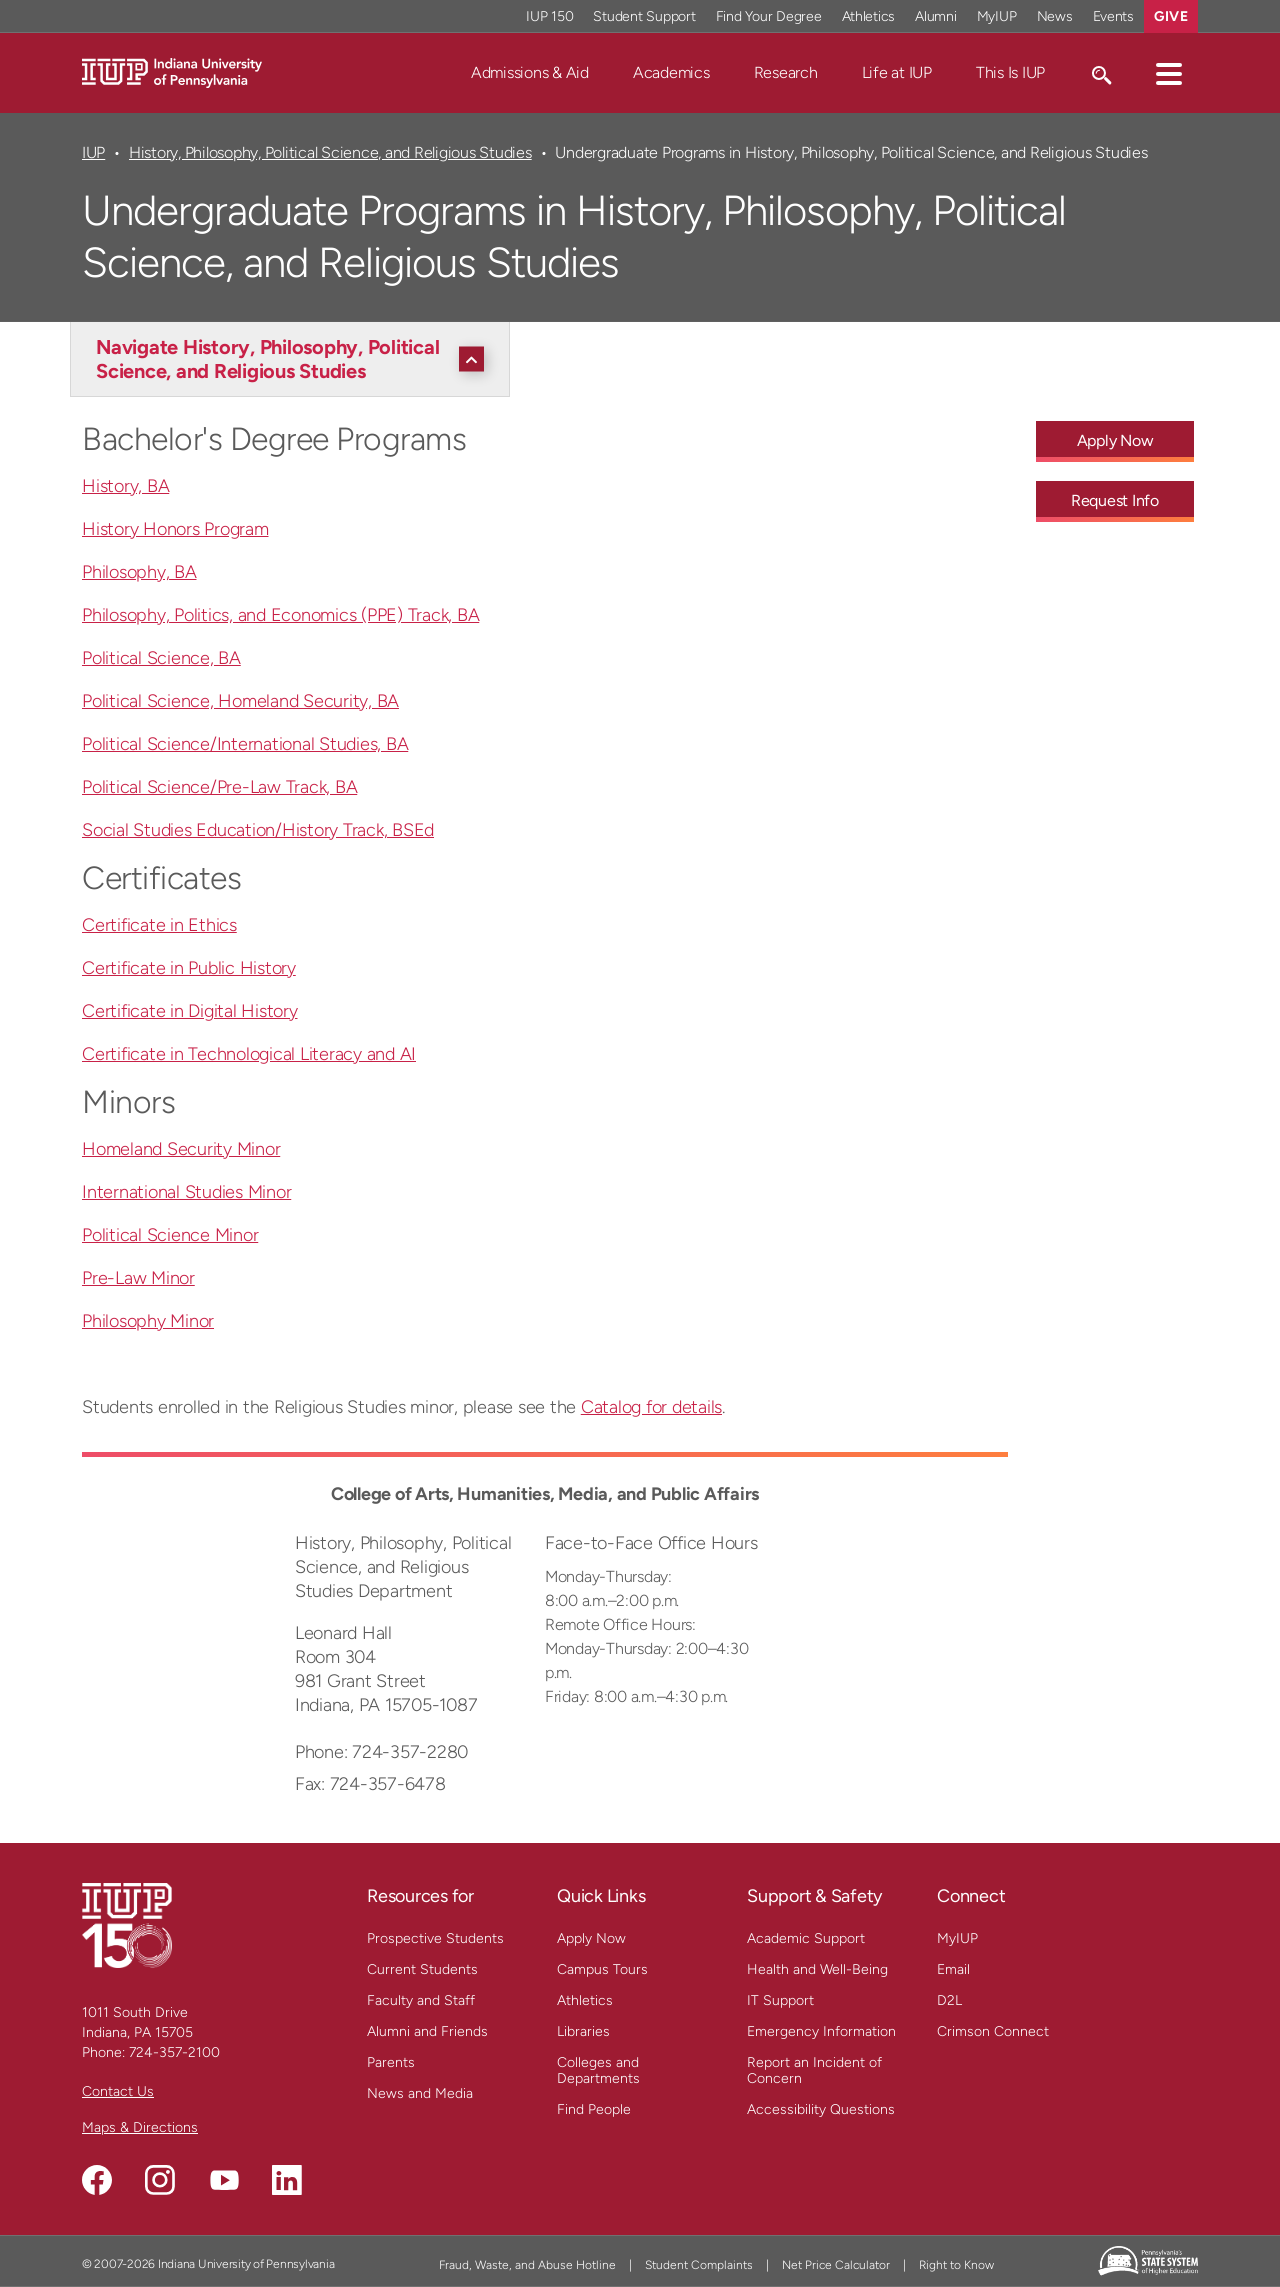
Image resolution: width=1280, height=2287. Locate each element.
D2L (949, 2000)
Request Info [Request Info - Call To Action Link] (1115, 500)
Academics (671, 72)
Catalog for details (651, 1407)
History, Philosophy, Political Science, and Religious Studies (330, 152)
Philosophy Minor (148, 1321)
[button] (1169, 73)
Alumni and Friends (427, 2031)
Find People (594, 2109)
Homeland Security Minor (181, 1149)
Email (953, 1969)
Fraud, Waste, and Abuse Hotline (527, 2265)
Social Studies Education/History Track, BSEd (258, 830)
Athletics (585, 2000)
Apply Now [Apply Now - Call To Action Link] (1115, 440)
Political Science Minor (170, 1235)
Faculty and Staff (421, 2000)
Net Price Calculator (836, 2265)
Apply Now (591, 1938)
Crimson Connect (993, 2031)
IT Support (780, 2000)
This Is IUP (1010, 72)
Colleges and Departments (598, 2070)
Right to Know (956, 2265)
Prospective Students (435, 1938)
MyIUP (957, 1938)
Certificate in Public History (189, 968)
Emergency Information (821, 2031)
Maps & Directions (140, 2127)
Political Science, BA (161, 658)
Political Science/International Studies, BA (245, 744)
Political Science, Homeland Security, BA (240, 701)
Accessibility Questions (821, 2109)
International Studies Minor (186, 1192)
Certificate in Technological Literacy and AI (249, 1054)
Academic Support (806, 1938)
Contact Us (118, 2091)
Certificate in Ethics (159, 925)
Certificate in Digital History (190, 1011)
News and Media (420, 2093)
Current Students (422, 1969)
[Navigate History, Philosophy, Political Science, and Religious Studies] (295, 359)
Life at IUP (897, 72)
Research (786, 72)
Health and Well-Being (817, 1969)
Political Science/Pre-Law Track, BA (219, 787)
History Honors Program (175, 529)
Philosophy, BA (139, 572)
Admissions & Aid (530, 72)
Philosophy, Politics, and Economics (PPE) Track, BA (280, 615)
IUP (93, 152)
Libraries (583, 2031)
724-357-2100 (174, 2052)
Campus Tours (602, 1969)
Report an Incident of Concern (814, 2070)
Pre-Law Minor (138, 1278)
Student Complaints (699, 2265)
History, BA (125, 486)
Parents (391, 2062)
